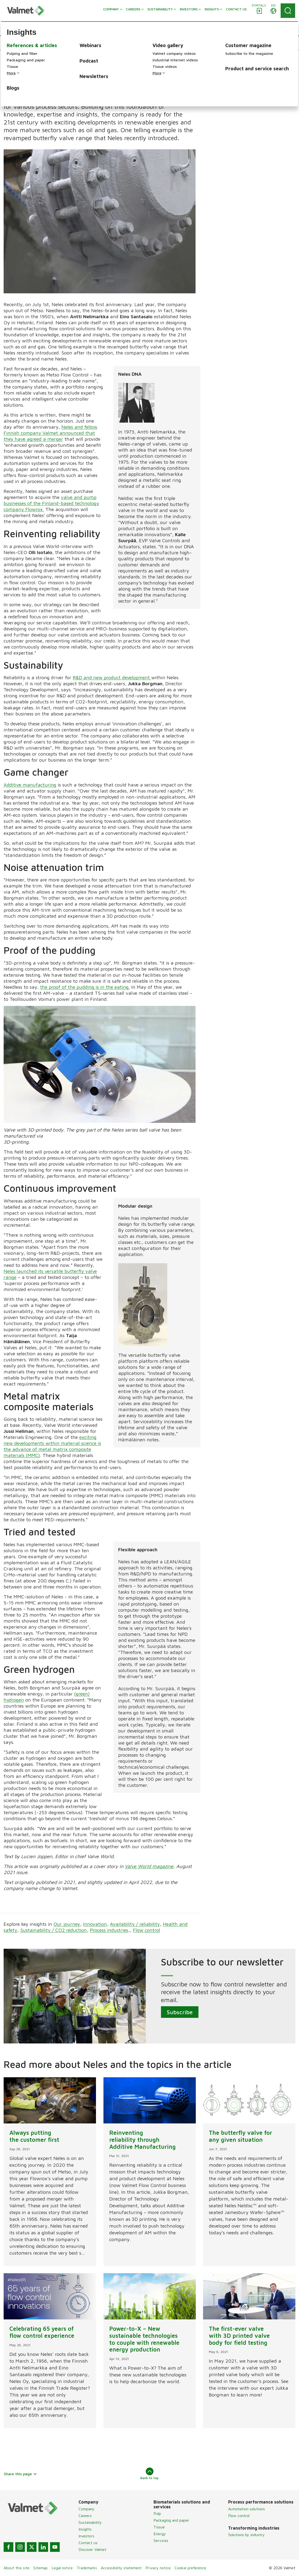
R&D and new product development (112, 677)
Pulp (157, 2513)
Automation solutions (246, 2509)
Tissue (159, 2527)
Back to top (149, 2474)
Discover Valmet (92, 2549)
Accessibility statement (121, 2568)
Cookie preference (190, 2568)
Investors (86, 2536)
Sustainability (90, 2522)
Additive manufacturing (30, 784)
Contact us (88, 2542)
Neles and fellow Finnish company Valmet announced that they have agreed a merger (50, 433)
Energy (159, 2534)
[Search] (288, 10)
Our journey (66, 1924)
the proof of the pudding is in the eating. (85, 987)
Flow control (146, 1930)
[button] (18, 42)
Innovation (95, 1924)
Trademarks (87, 2568)
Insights (85, 2529)
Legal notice (62, 2568)
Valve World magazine (149, 1866)
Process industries (109, 1930)
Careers (85, 2515)
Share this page (20, 2474)
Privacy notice (158, 2568)
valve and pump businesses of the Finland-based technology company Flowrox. (51, 503)
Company (87, 2509)
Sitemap (40, 2568)
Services (160, 2540)
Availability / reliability (135, 1924)
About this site (16, 2568)
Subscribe (180, 2012)
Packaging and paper (171, 2520)
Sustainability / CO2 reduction (53, 1930)
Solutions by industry (246, 2535)
